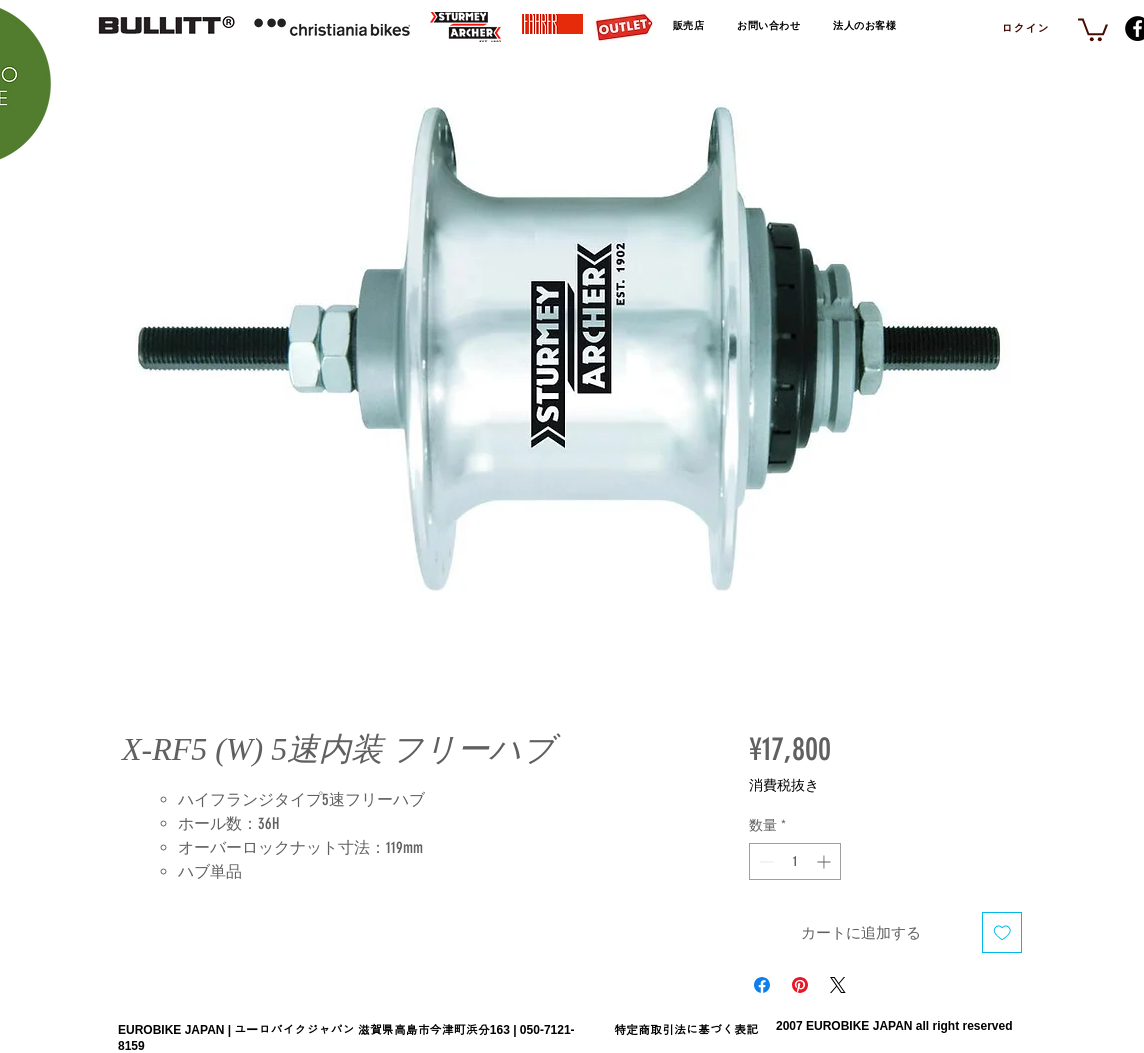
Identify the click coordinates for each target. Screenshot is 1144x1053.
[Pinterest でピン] (800, 985)
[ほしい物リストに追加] (1002, 932)
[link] (1093, 28)
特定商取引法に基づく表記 (686, 1030)
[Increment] (825, 861)
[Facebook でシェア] (762, 985)
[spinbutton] (795, 861)
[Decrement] (764, 861)
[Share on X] (838, 985)
